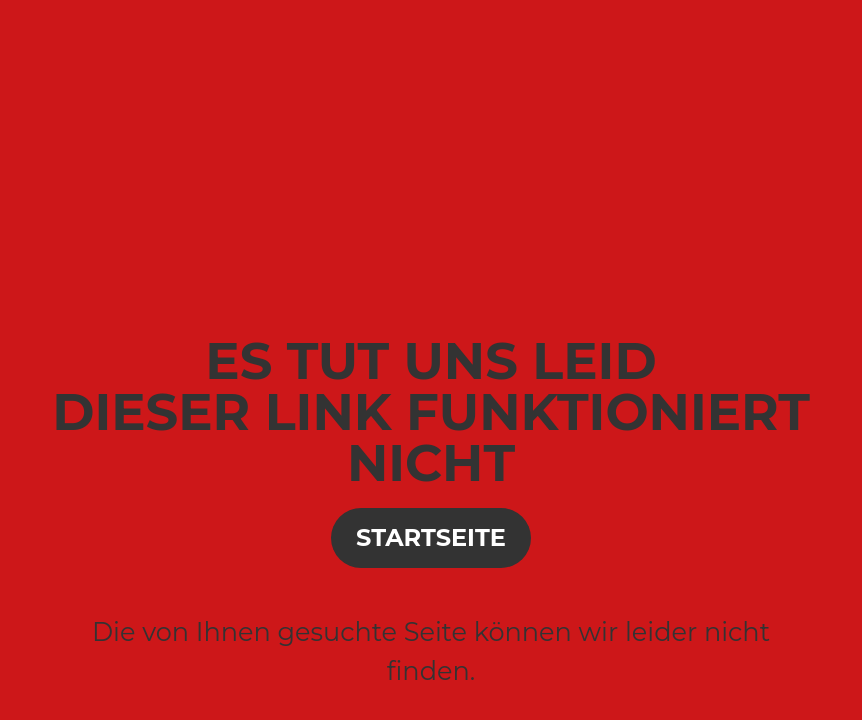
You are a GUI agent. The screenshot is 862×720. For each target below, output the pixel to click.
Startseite (431, 537)
